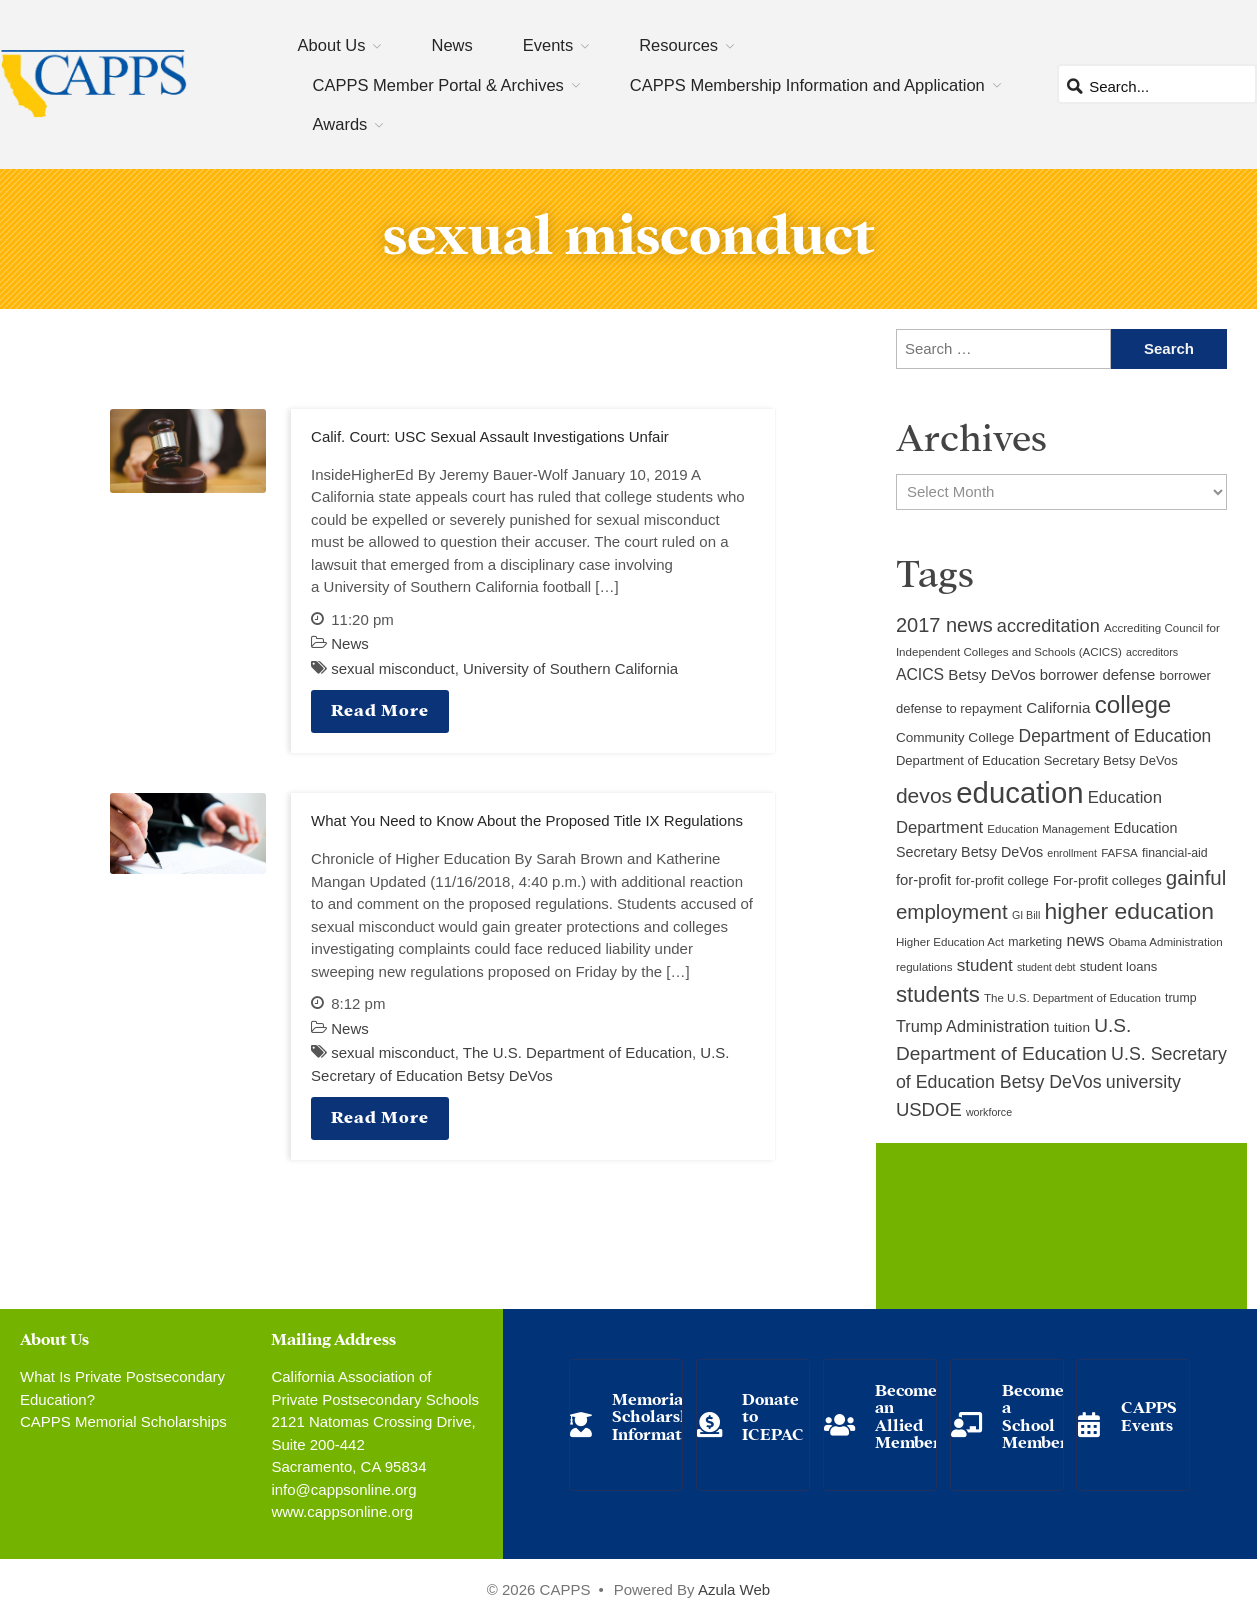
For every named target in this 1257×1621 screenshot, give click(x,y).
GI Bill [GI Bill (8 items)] (1026, 915)
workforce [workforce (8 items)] (989, 1112)
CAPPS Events (1149, 1414)
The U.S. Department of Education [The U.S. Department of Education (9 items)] (1072, 998)
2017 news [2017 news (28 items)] (944, 625)
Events (548, 45)
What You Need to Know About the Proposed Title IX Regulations (527, 820)
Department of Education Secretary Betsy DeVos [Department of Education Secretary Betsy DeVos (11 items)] (1037, 760)
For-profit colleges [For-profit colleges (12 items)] (1107, 880)
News (451, 45)
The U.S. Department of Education (577, 1052)
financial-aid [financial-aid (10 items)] (1175, 853)
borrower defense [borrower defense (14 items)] (1098, 675)
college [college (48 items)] (1133, 704)
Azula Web (734, 1589)
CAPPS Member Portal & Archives (438, 85)
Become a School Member (1035, 1415)
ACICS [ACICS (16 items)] (920, 674)
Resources (678, 45)
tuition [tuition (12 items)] (1072, 1027)
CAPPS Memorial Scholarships (123, 1421)
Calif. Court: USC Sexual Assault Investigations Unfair (490, 436)
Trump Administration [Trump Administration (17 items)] (973, 1026)
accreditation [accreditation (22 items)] (1048, 626)
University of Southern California (570, 668)
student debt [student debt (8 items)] (1046, 967)
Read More (380, 708)
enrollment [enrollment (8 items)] (1072, 853)
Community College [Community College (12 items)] (955, 737)
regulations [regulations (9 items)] (924, 967)
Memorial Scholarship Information (659, 1415)
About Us (332, 45)
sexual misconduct (392, 668)
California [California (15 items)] (1058, 707)
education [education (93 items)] (1019, 792)
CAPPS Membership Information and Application (807, 85)
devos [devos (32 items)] (924, 795)
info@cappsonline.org (343, 1489)
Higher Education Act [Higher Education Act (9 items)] (950, 942)
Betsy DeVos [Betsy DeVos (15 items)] (991, 674)
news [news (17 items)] (1085, 940)
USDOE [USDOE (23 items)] (929, 1109)
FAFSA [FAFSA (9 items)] (1119, 853)
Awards (340, 124)
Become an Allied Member (908, 1415)
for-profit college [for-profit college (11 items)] (1001, 880)
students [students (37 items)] (938, 994)
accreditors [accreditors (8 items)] (1152, 652)
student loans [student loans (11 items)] (1119, 966)
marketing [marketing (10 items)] (1035, 942)
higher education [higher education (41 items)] (1129, 911)
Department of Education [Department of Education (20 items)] (1115, 736)
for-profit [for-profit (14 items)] (923, 880)
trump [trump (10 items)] (1180, 998)
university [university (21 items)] (1143, 1082)
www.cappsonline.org (342, 1511)
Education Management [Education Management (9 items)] (1048, 829)
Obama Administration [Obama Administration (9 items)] (1166, 942)
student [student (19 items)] (985, 965)
